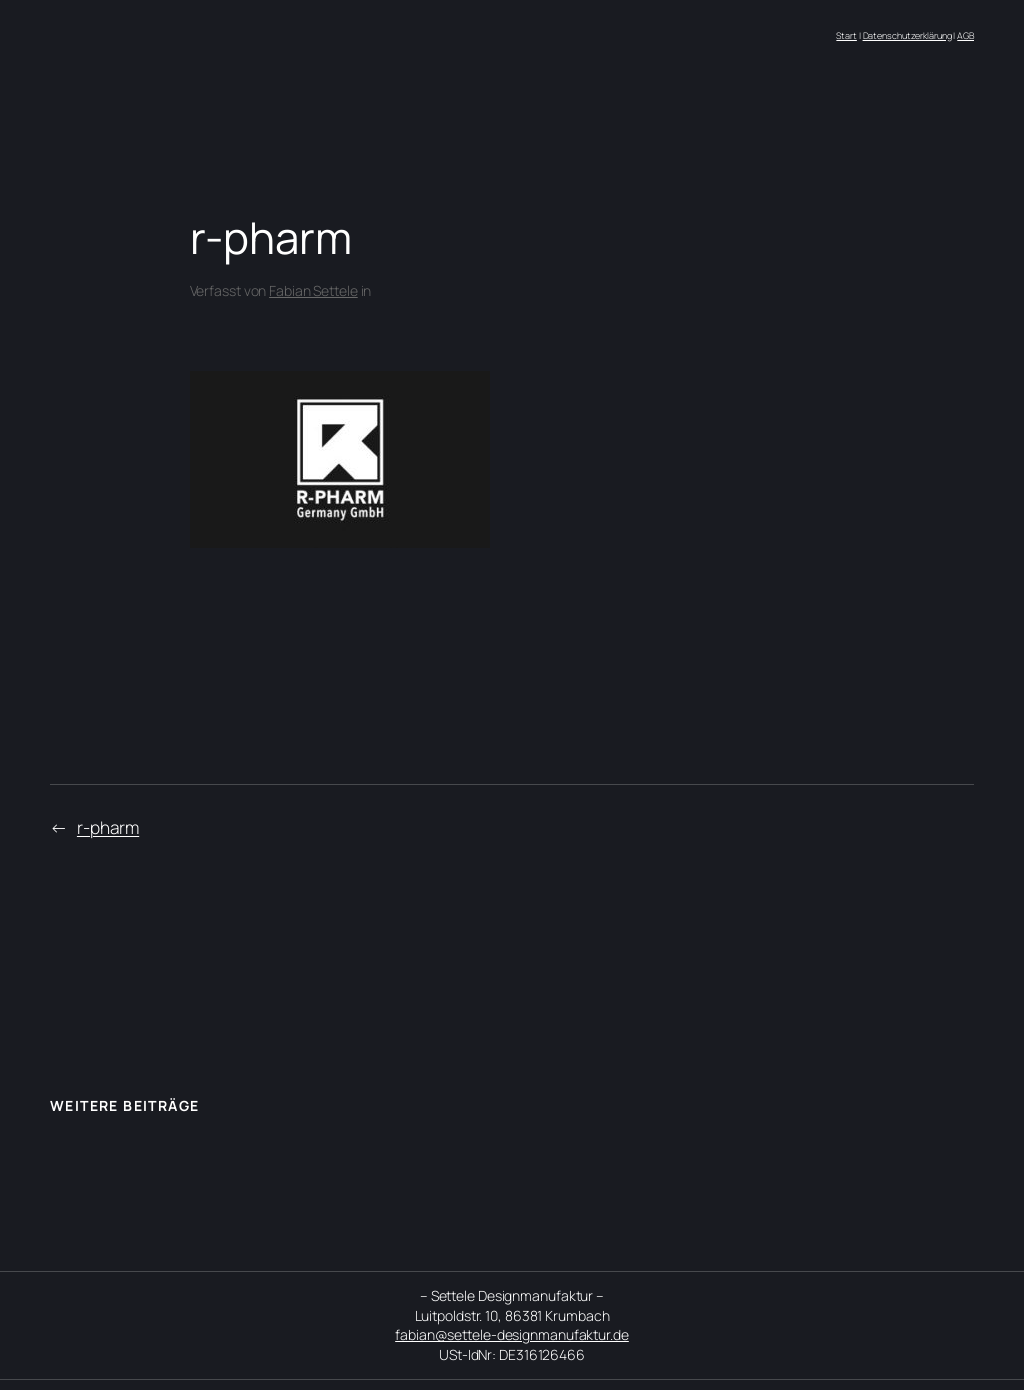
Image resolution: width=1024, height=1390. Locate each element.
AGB (965, 35)
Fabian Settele (313, 290)
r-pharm (108, 827)
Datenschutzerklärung (907, 35)
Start (846, 35)
